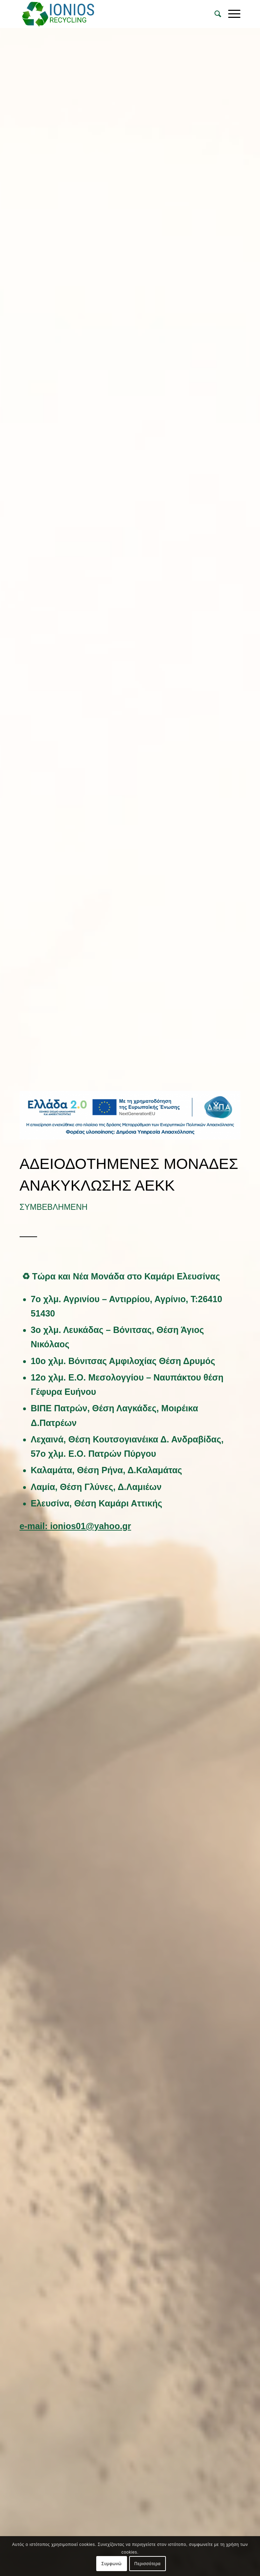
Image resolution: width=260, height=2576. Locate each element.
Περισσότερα (147, 2563)
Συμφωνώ (111, 2563)
